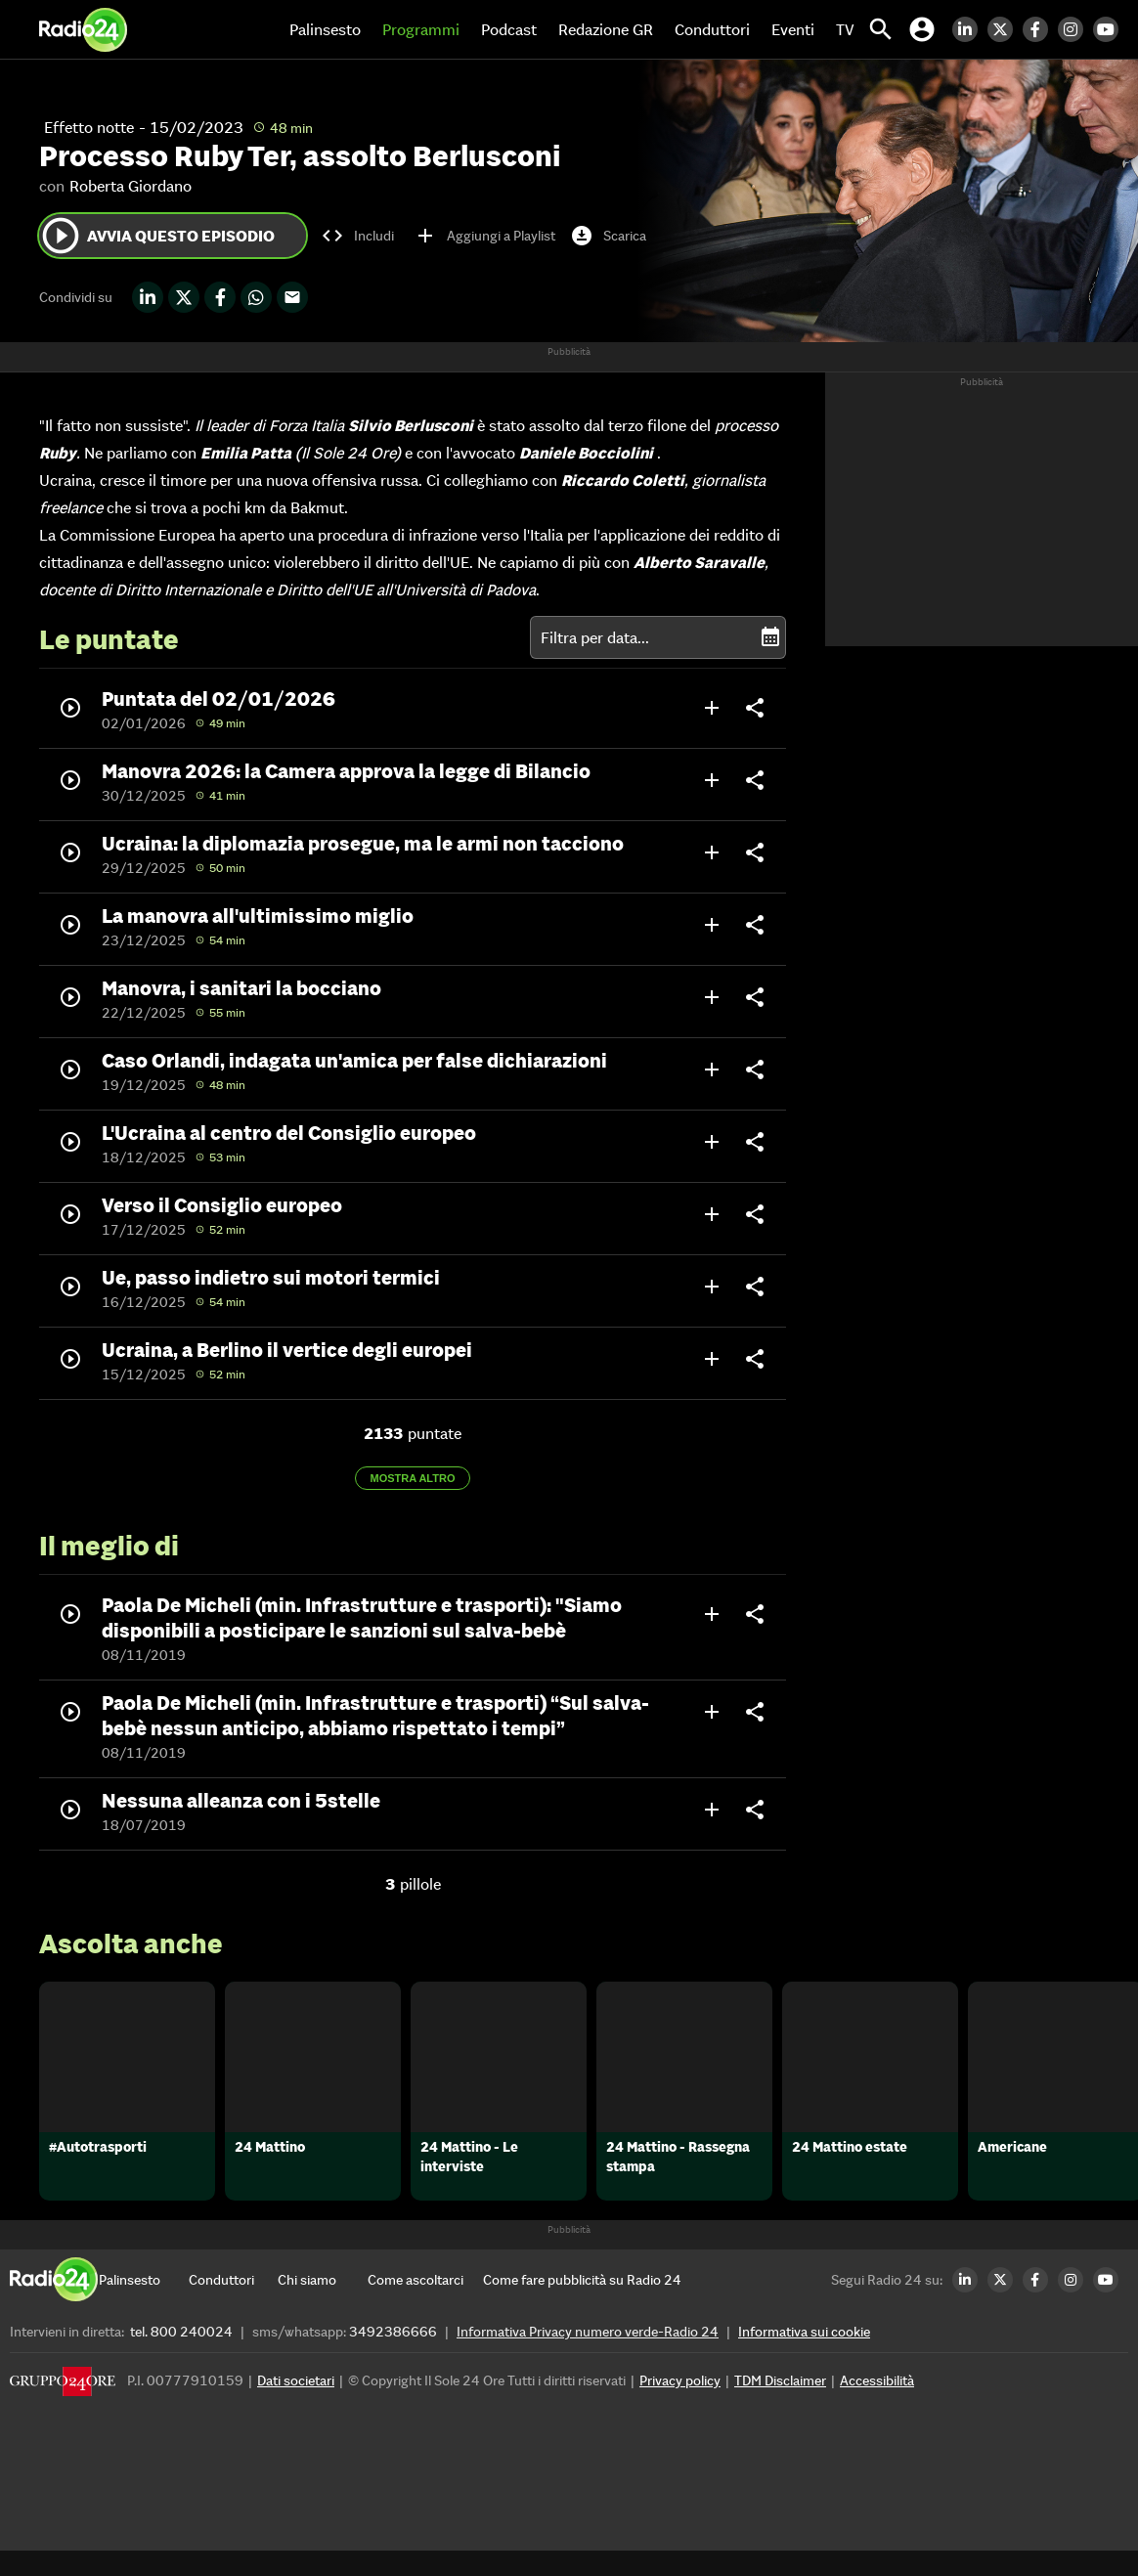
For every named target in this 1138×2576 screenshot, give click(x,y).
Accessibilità (877, 2406)
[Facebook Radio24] (1040, 29)
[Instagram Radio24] (1075, 29)
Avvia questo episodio (157, 235)
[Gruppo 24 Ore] (62, 2411)
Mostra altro (413, 1478)
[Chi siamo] (322, 2305)
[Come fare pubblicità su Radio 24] (582, 2305)
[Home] (83, 29)
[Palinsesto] (143, 2305)
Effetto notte (89, 127)
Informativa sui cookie (804, 2357)
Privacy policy (680, 2406)
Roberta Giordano (130, 186)
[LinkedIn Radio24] (969, 29)
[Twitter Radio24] (1005, 29)
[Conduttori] (233, 2305)
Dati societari (295, 2406)
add (711, 708)
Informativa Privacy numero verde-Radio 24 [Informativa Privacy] (588, 2357)
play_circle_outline (60, 235)
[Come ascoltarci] (415, 2305)
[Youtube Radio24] (1110, 29)
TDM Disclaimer (780, 2406)
